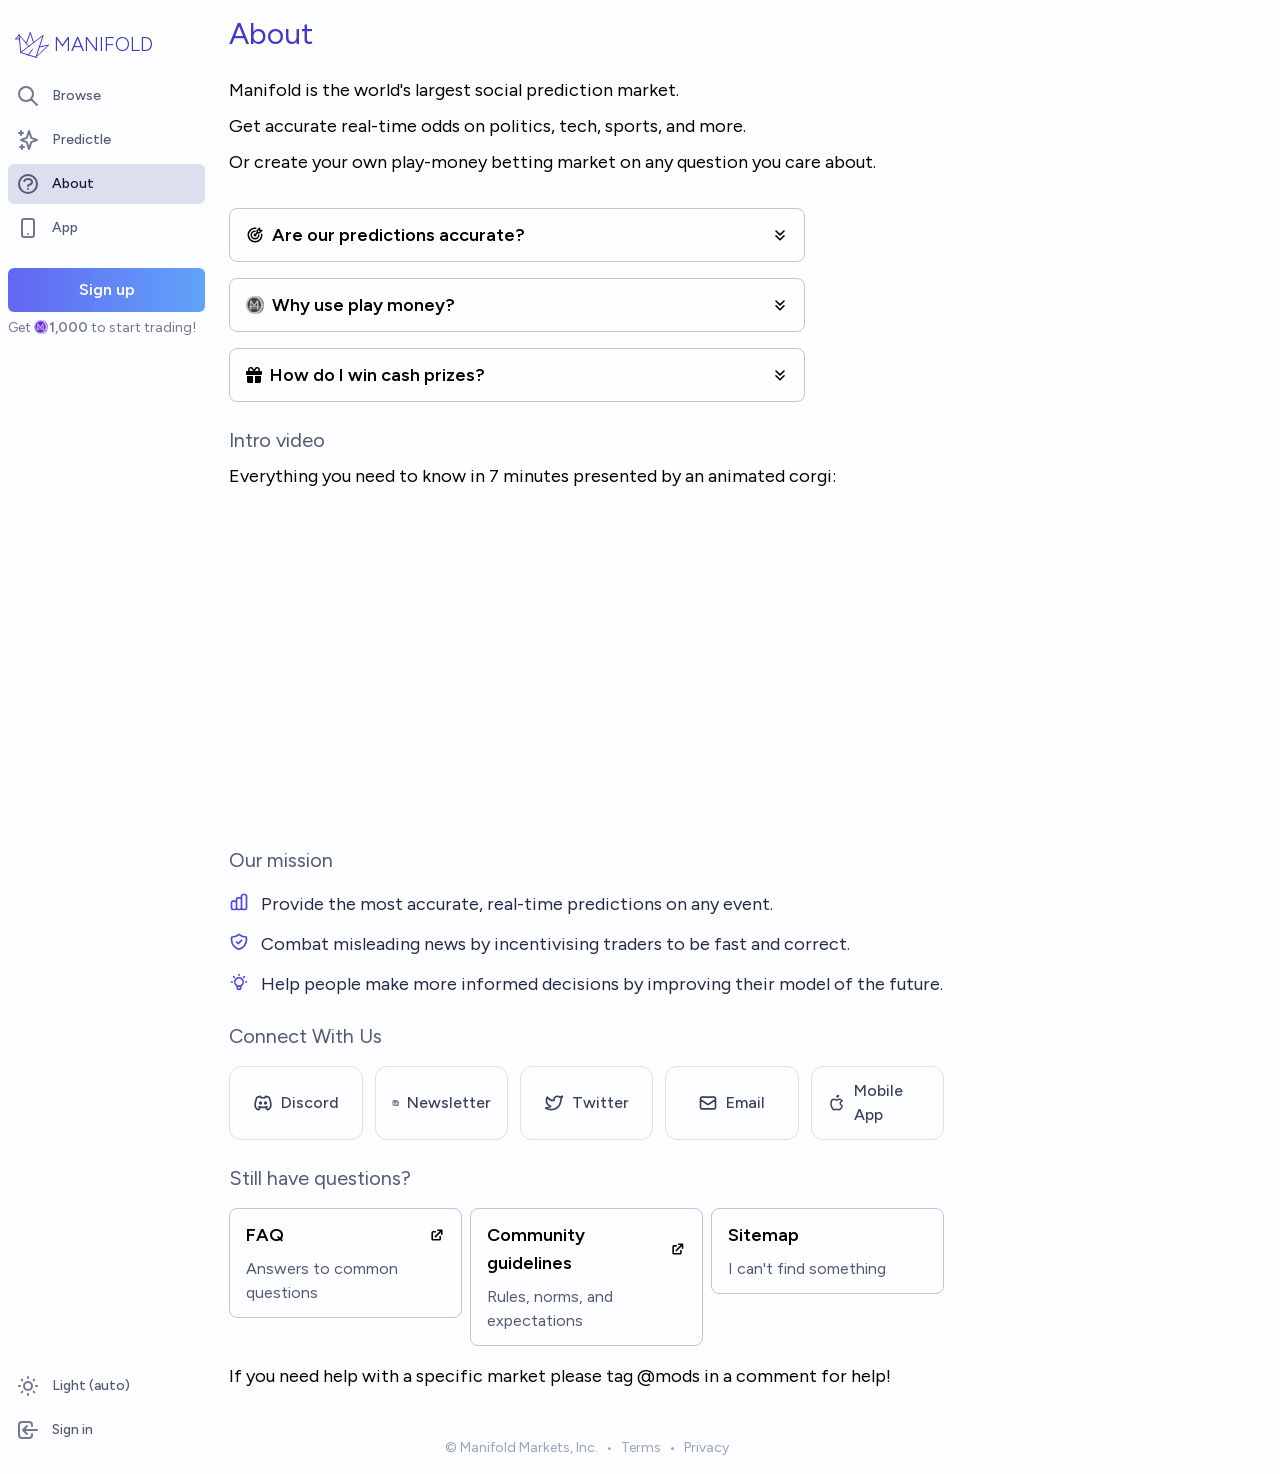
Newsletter (441, 1103)
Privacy (706, 1447)
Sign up (107, 289)
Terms (641, 1447)
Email (731, 1103)
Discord (296, 1103)
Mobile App (865, 1102)
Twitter (586, 1103)
